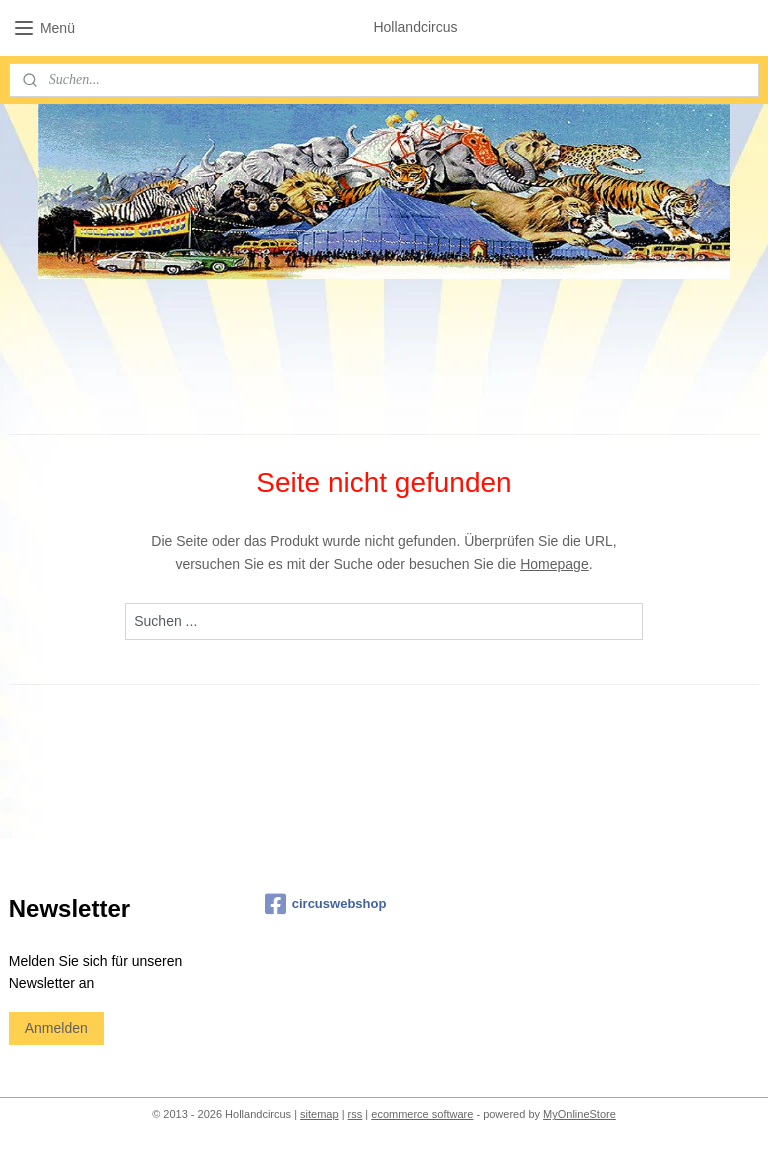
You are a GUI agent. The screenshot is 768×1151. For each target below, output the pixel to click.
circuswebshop (326, 904)
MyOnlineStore (579, 1114)
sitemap (319, 1114)
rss (355, 1114)
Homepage (554, 563)
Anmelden (56, 1028)
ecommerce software (422, 1114)
